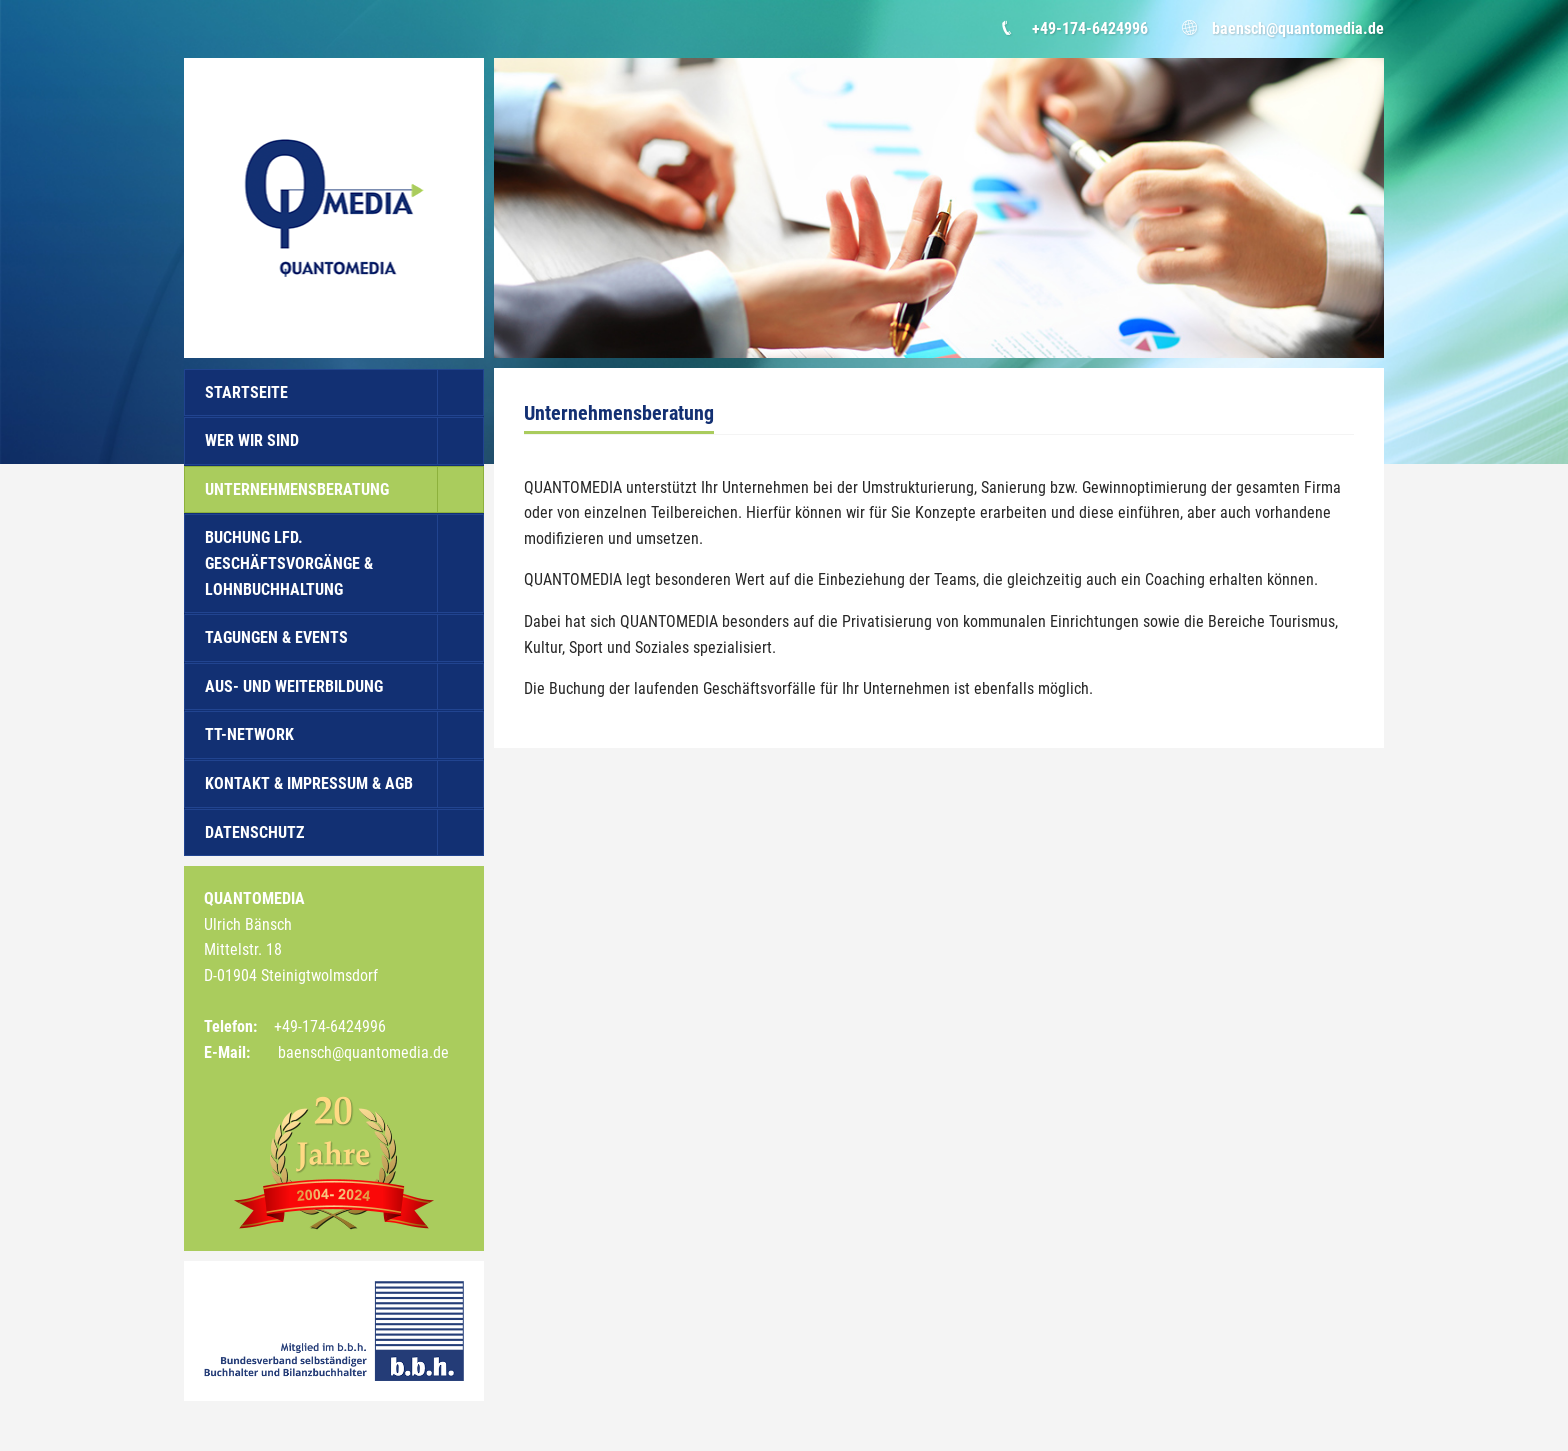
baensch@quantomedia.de (1298, 28)
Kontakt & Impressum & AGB (309, 783)
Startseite (246, 392)
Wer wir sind (252, 440)
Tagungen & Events (276, 637)
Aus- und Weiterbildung (294, 686)
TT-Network (249, 734)
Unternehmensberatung (297, 489)
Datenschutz (254, 832)
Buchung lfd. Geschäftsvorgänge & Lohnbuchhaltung (289, 563)
